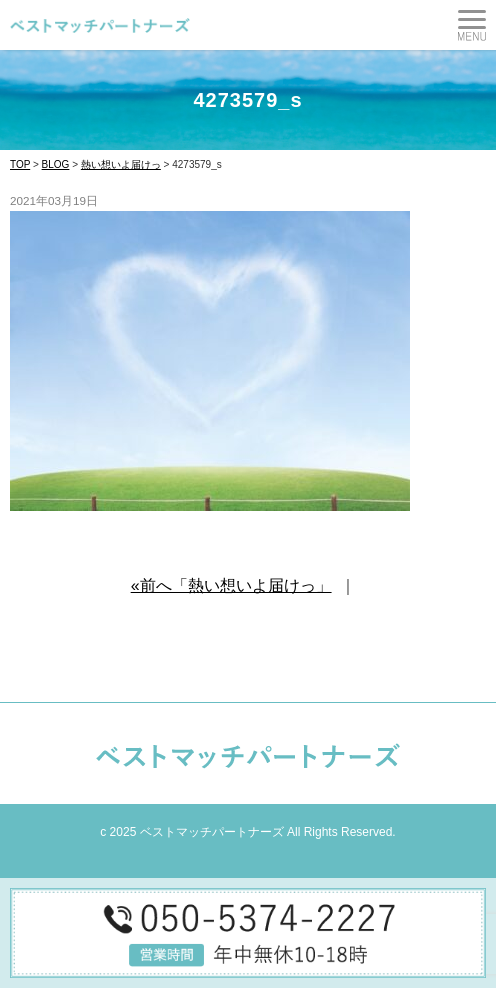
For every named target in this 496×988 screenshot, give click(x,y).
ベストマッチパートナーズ (212, 832)
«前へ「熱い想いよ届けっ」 (231, 585)
